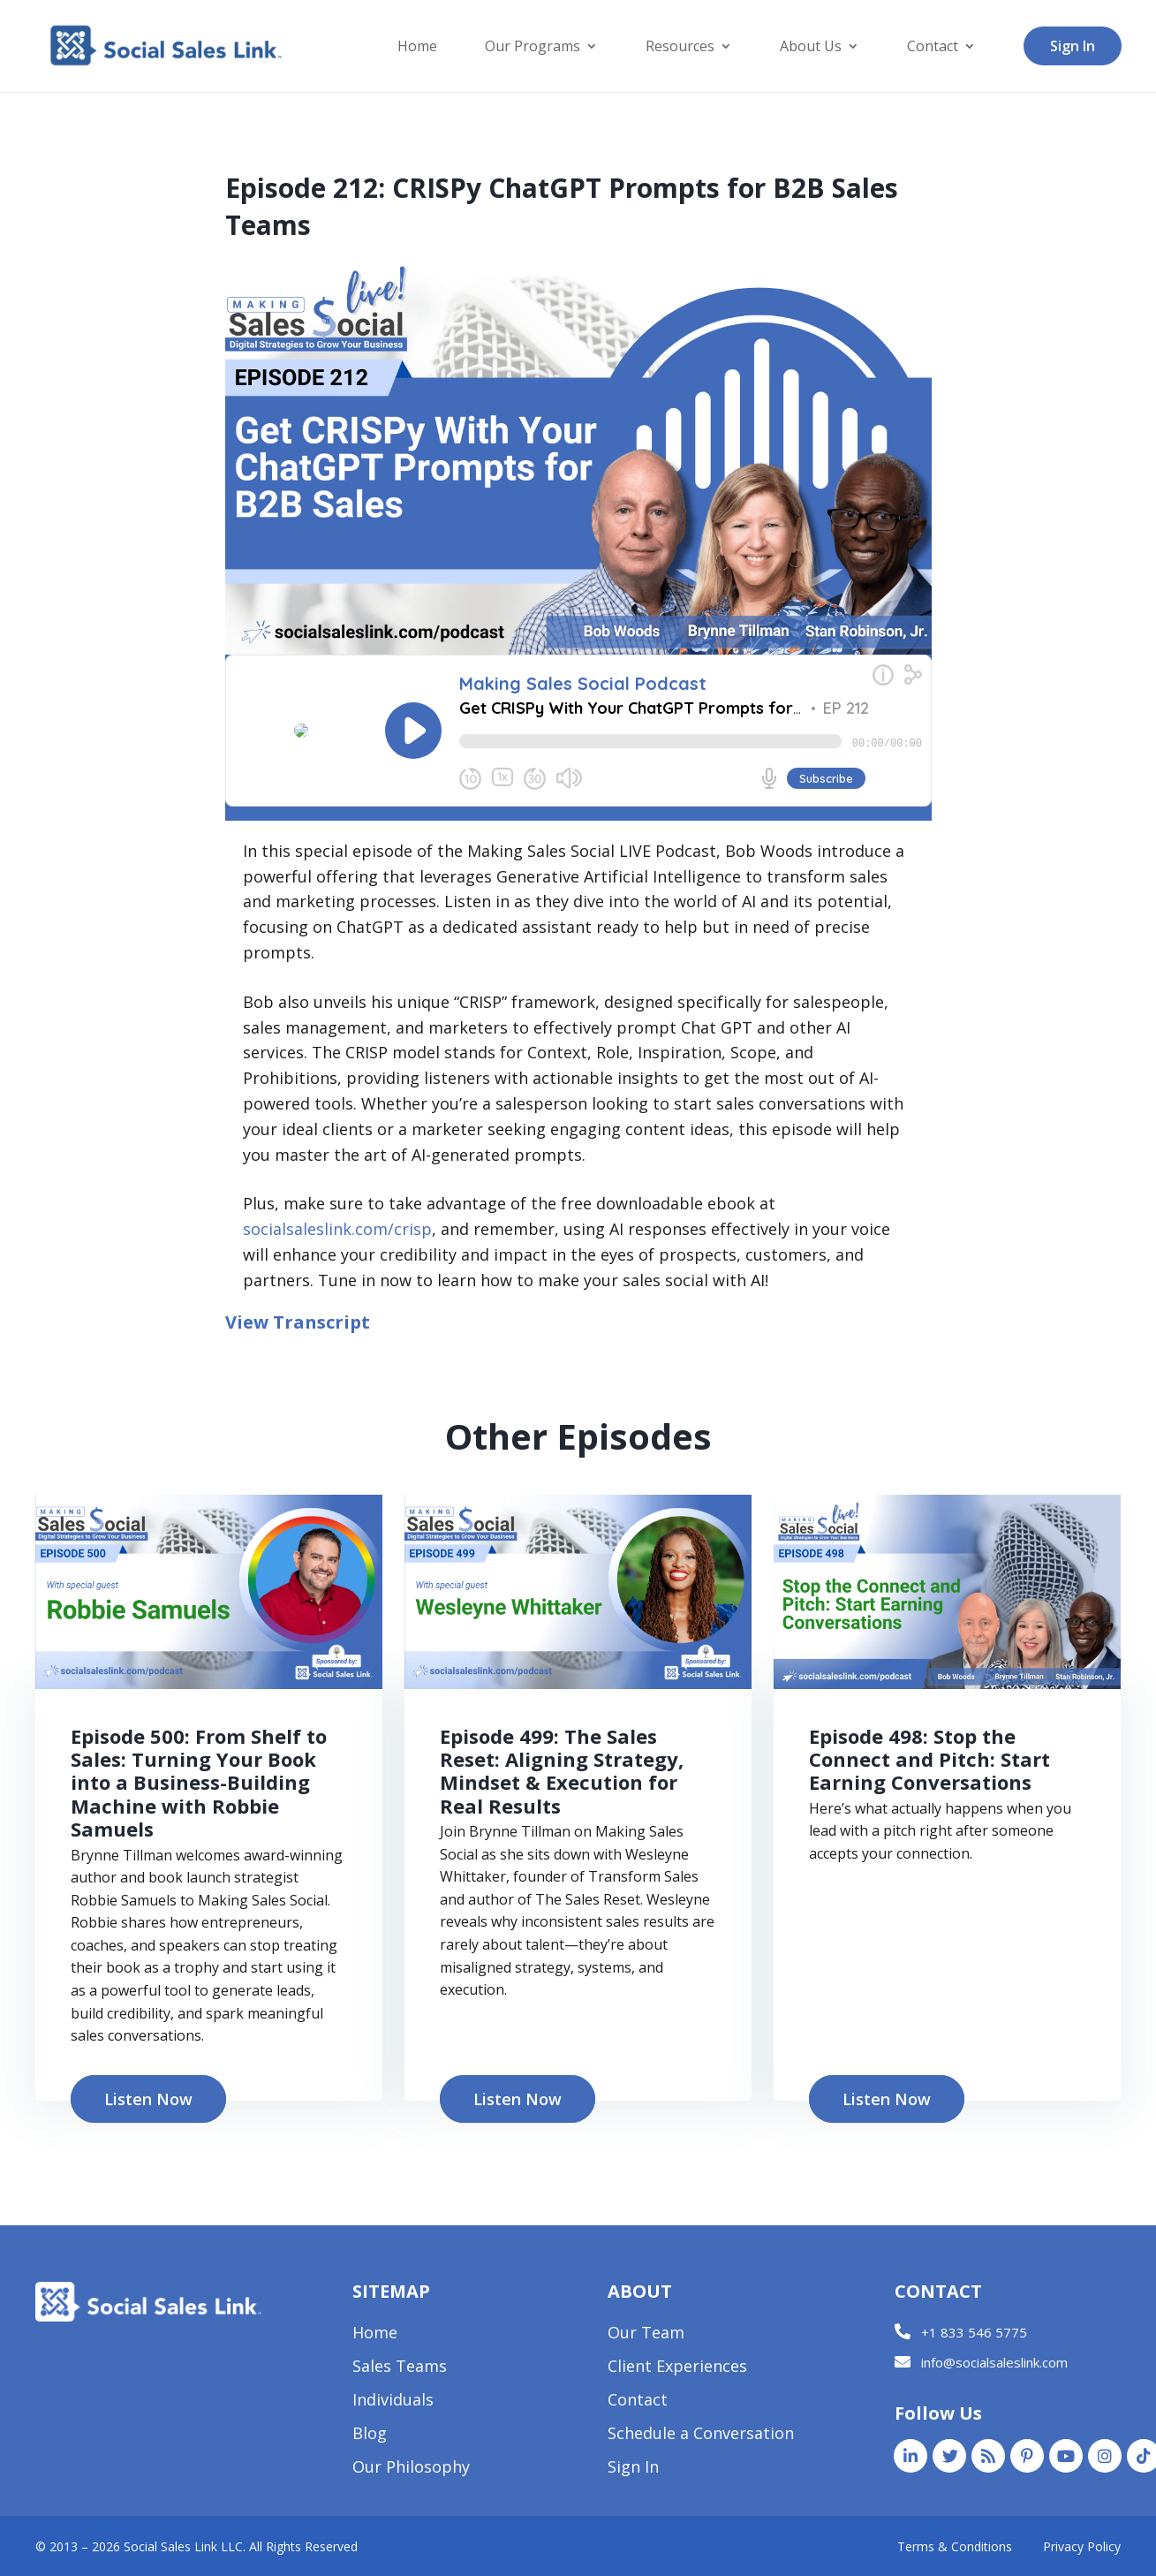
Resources (680, 48)
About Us (811, 48)
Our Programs (532, 48)
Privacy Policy (1082, 2546)
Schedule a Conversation (701, 2435)
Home (417, 48)
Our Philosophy (411, 2468)
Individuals (393, 2401)
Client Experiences (677, 2368)
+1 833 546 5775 (974, 2332)
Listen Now (148, 2099)
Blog (369, 2435)
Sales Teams (399, 2368)
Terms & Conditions (954, 2546)
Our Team (646, 2334)
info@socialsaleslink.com (994, 2362)
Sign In (1072, 46)
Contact (932, 48)
